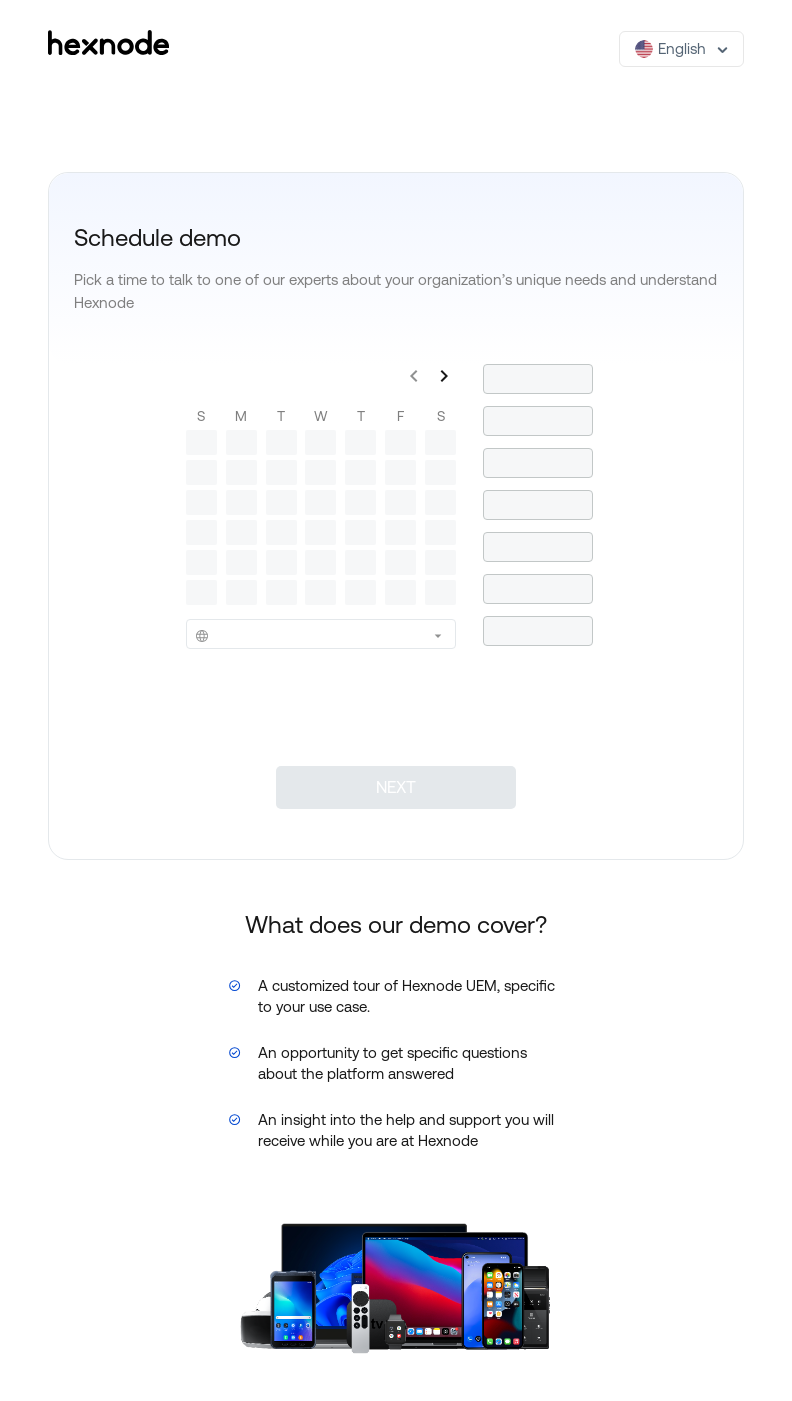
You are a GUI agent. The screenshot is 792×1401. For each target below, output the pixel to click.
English (670, 49)
